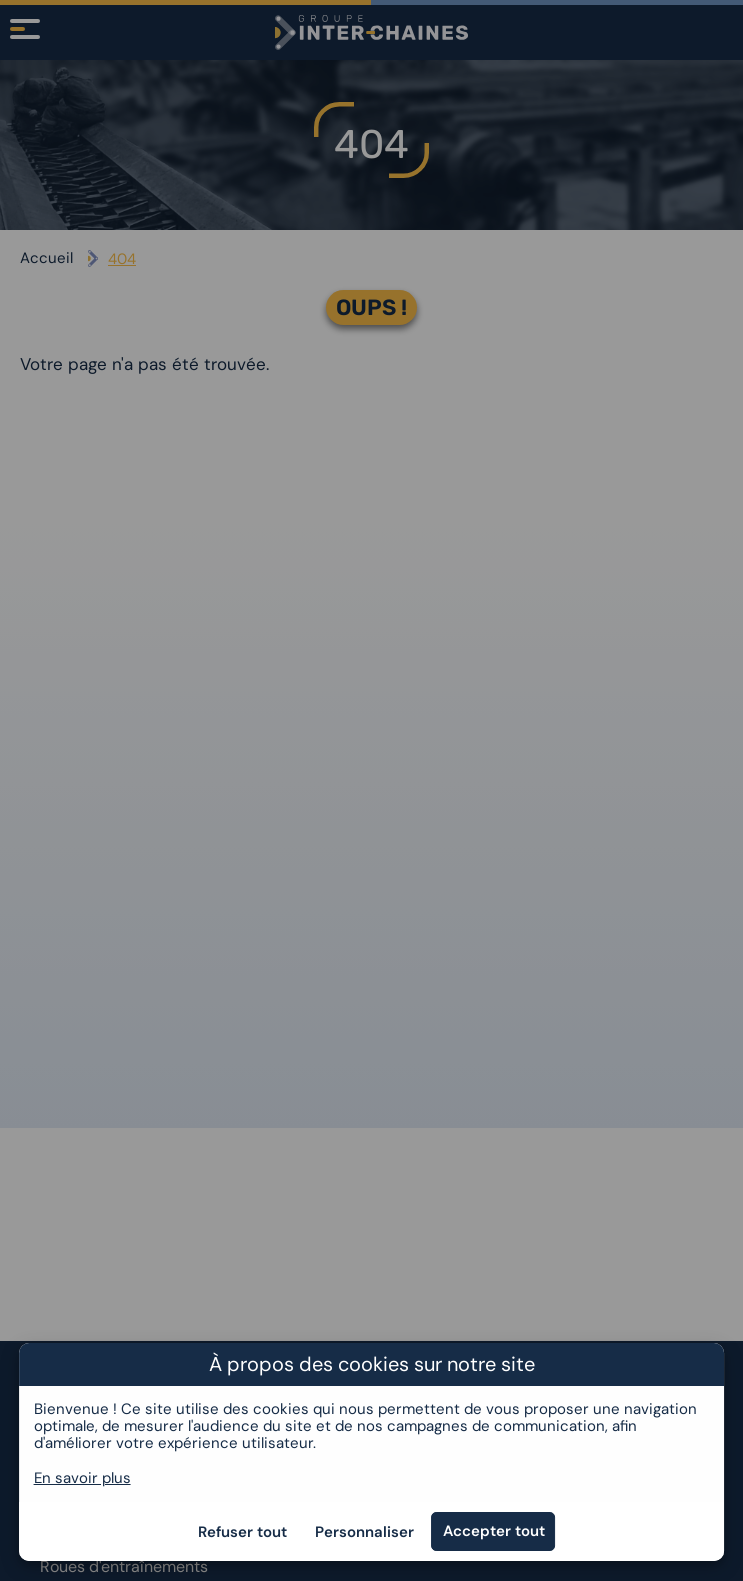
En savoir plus (82, 1478)
